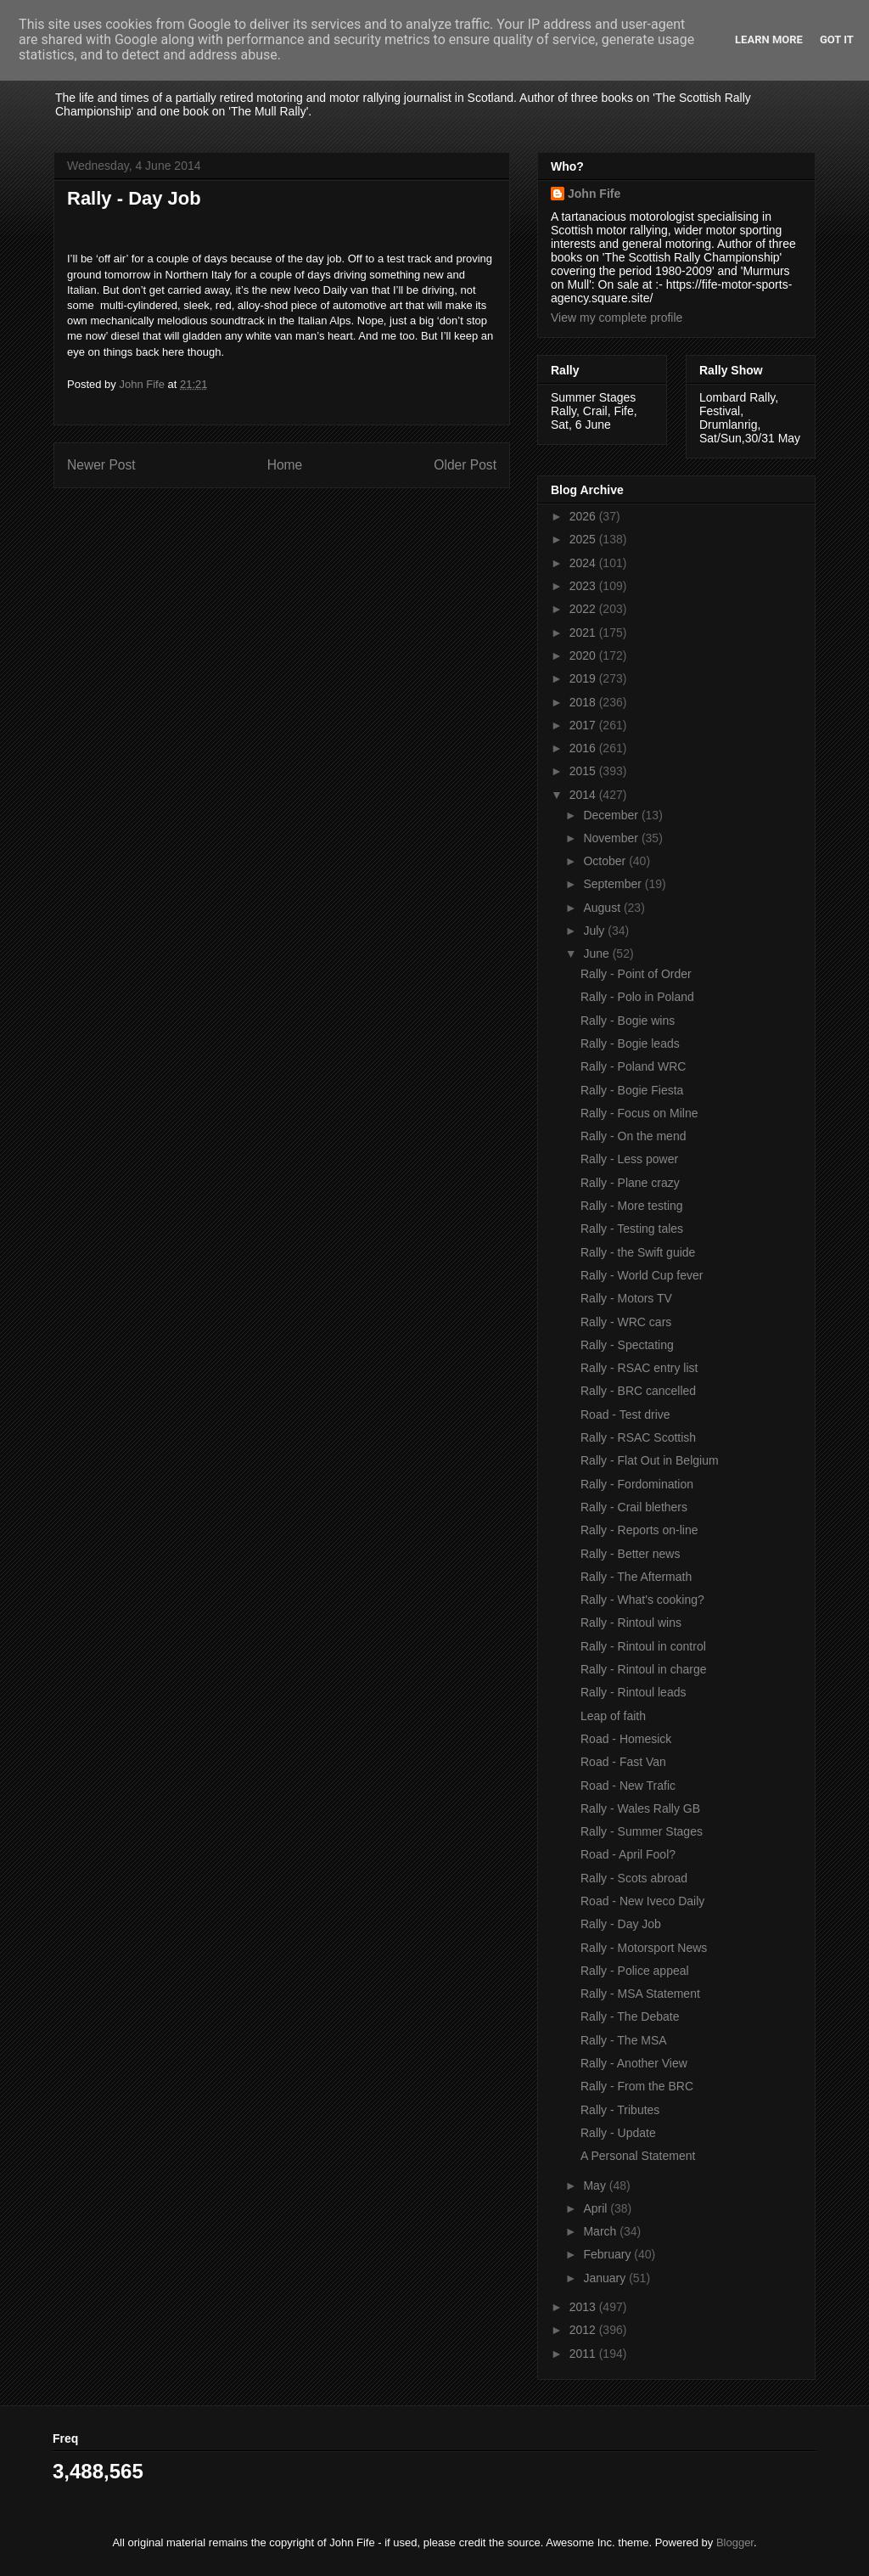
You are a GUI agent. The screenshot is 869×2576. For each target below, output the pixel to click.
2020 (584, 655)
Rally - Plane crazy (630, 1183)
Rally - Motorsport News (643, 1947)
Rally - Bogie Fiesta (631, 1090)
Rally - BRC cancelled (638, 1391)
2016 (584, 748)
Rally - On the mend (633, 1136)
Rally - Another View (633, 2063)
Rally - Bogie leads (630, 1043)
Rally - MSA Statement (640, 1993)
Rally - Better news (630, 1554)
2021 (584, 632)
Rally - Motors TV (626, 1298)
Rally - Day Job (620, 1924)
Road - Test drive (625, 1414)
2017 (584, 725)
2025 (584, 539)
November (612, 838)
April (596, 2208)
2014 (584, 794)
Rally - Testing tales (631, 1228)
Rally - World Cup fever (641, 1275)
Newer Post (101, 465)
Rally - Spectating (627, 1345)
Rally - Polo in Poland (637, 997)
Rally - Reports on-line (639, 1530)
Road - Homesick (625, 1739)
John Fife (594, 193)
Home (285, 465)
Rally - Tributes (619, 2110)
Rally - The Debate (629, 2016)
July (595, 930)
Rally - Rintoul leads (633, 1692)
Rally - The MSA (623, 2040)
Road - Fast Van (623, 1762)
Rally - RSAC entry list (639, 1368)
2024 (584, 563)
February (608, 2254)
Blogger (735, 2542)
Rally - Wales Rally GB (640, 1808)
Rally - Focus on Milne (639, 1113)
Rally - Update (618, 2133)
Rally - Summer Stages (641, 1831)
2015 (584, 771)
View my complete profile (616, 317)
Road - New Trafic (628, 1785)
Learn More (769, 39)
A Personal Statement (637, 2156)
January (606, 2278)
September (613, 884)
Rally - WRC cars (625, 1322)
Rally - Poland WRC (633, 1066)
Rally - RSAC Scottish (638, 1437)
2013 (584, 2307)
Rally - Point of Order (636, 974)
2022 (584, 609)
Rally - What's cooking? (642, 1599)
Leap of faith (613, 1716)
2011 (584, 2353)
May (595, 2185)
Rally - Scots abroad (633, 1878)
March (601, 2231)
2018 (584, 702)
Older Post (465, 465)
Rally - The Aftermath (636, 1576)
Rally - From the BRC (636, 2086)
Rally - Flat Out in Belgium (649, 1460)
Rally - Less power (629, 1159)
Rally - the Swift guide (637, 1252)
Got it (837, 39)
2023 (584, 586)
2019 (584, 678)
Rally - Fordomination (636, 1484)
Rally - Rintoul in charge (643, 1669)
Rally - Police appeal (634, 1970)
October (606, 861)
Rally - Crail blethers (633, 1507)
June (597, 953)
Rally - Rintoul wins (630, 1622)
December (612, 815)
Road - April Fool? (628, 1854)
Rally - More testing (631, 1205)
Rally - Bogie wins (627, 1020)
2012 (584, 2330)
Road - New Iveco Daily (642, 1901)
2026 (584, 516)
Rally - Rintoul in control (643, 1646)
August (603, 907)
